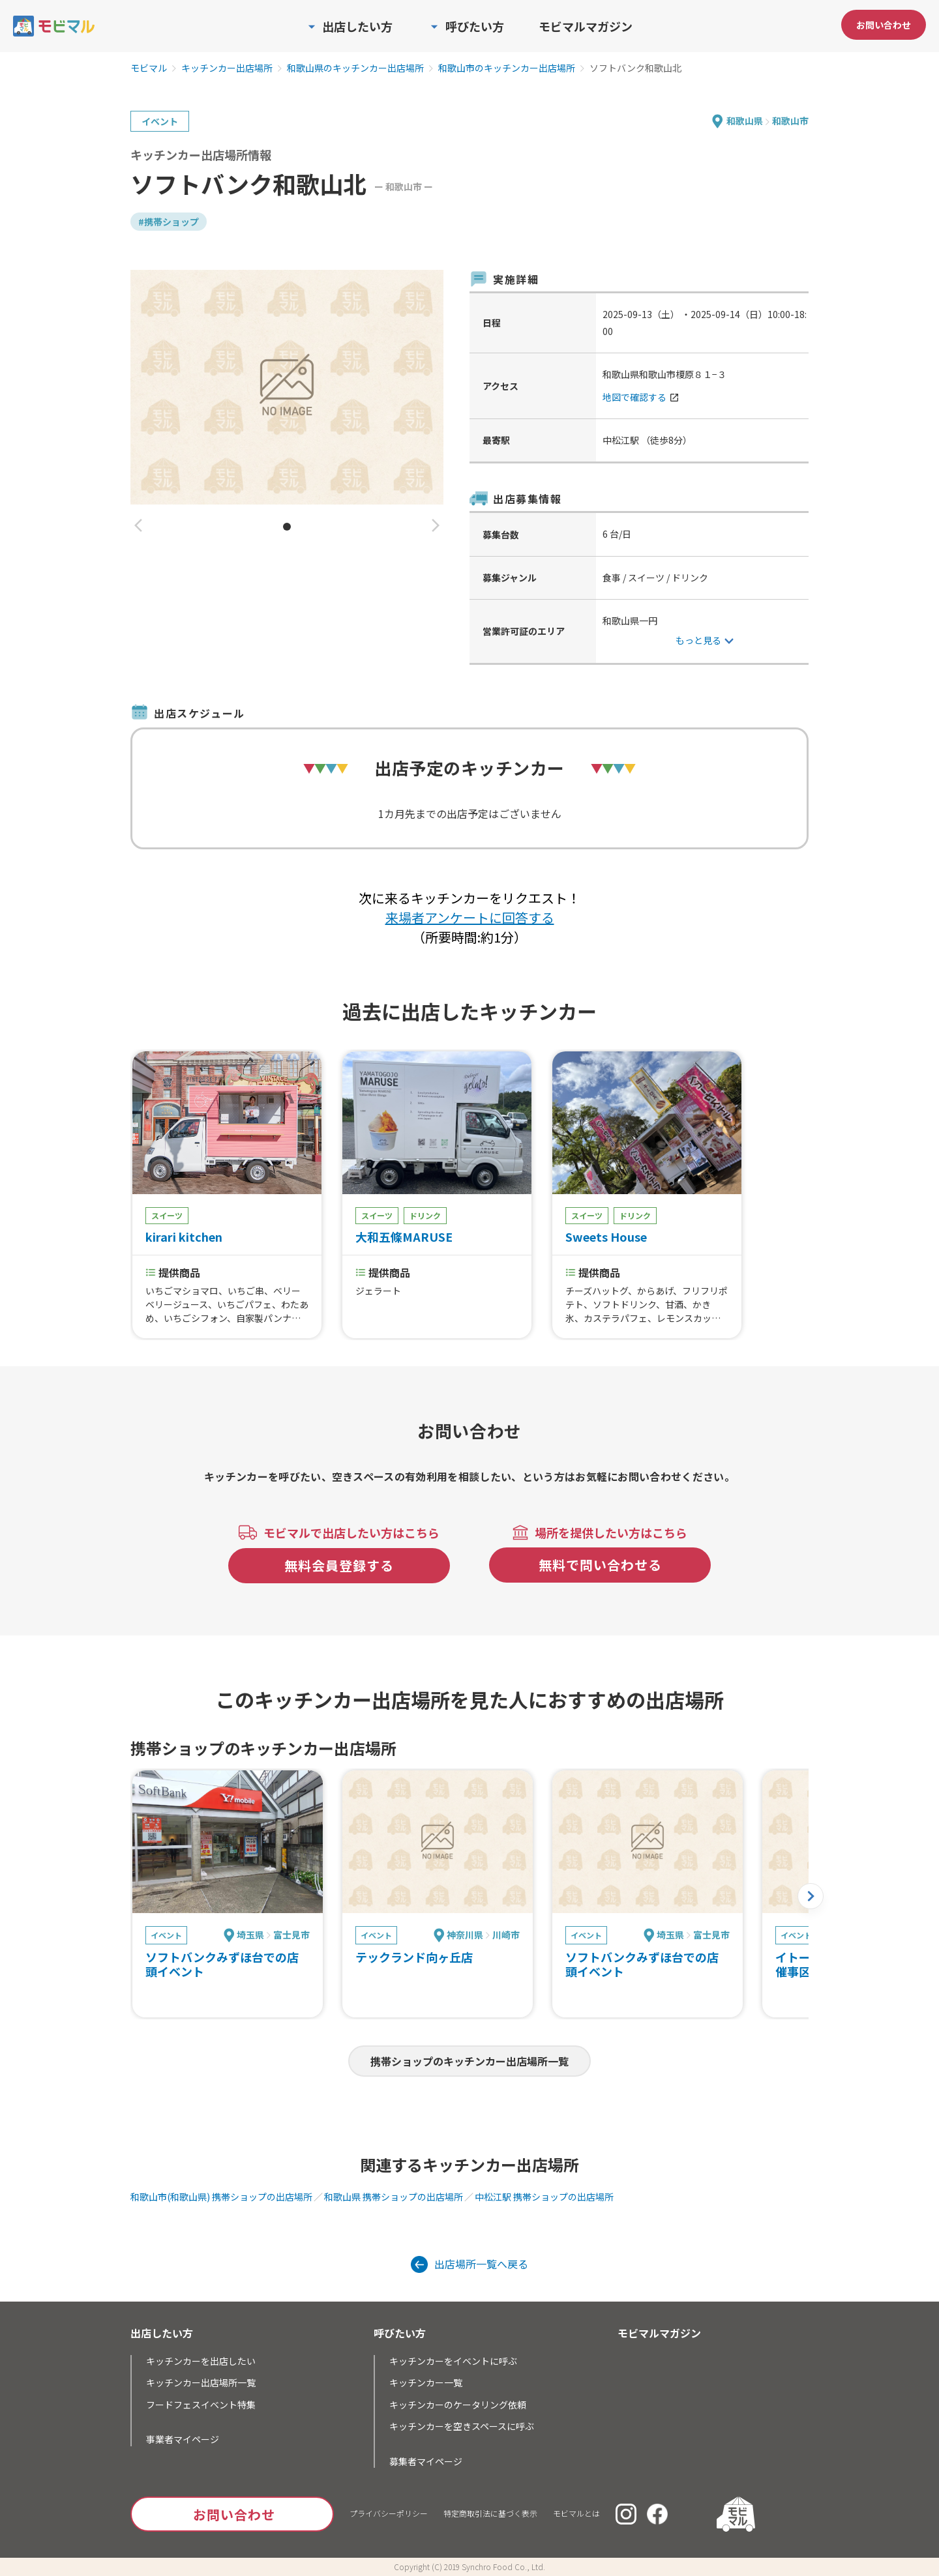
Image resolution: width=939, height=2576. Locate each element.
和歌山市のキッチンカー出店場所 (506, 68)
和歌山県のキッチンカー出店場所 (355, 68)
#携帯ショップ (168, 221)
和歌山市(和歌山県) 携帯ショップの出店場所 (221, 2196)
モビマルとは (576, 2513)
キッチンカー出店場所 (227, 68)
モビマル (148, 68)
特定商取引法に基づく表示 (490, 2513)
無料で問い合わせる (600, 1564)
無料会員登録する (339, 1565)
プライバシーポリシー (389, 2513)
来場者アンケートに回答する (469, 917)
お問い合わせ (883, 24)
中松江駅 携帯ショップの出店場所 (544, 2196)
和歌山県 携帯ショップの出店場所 (393, 2196)
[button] (138, 526)
